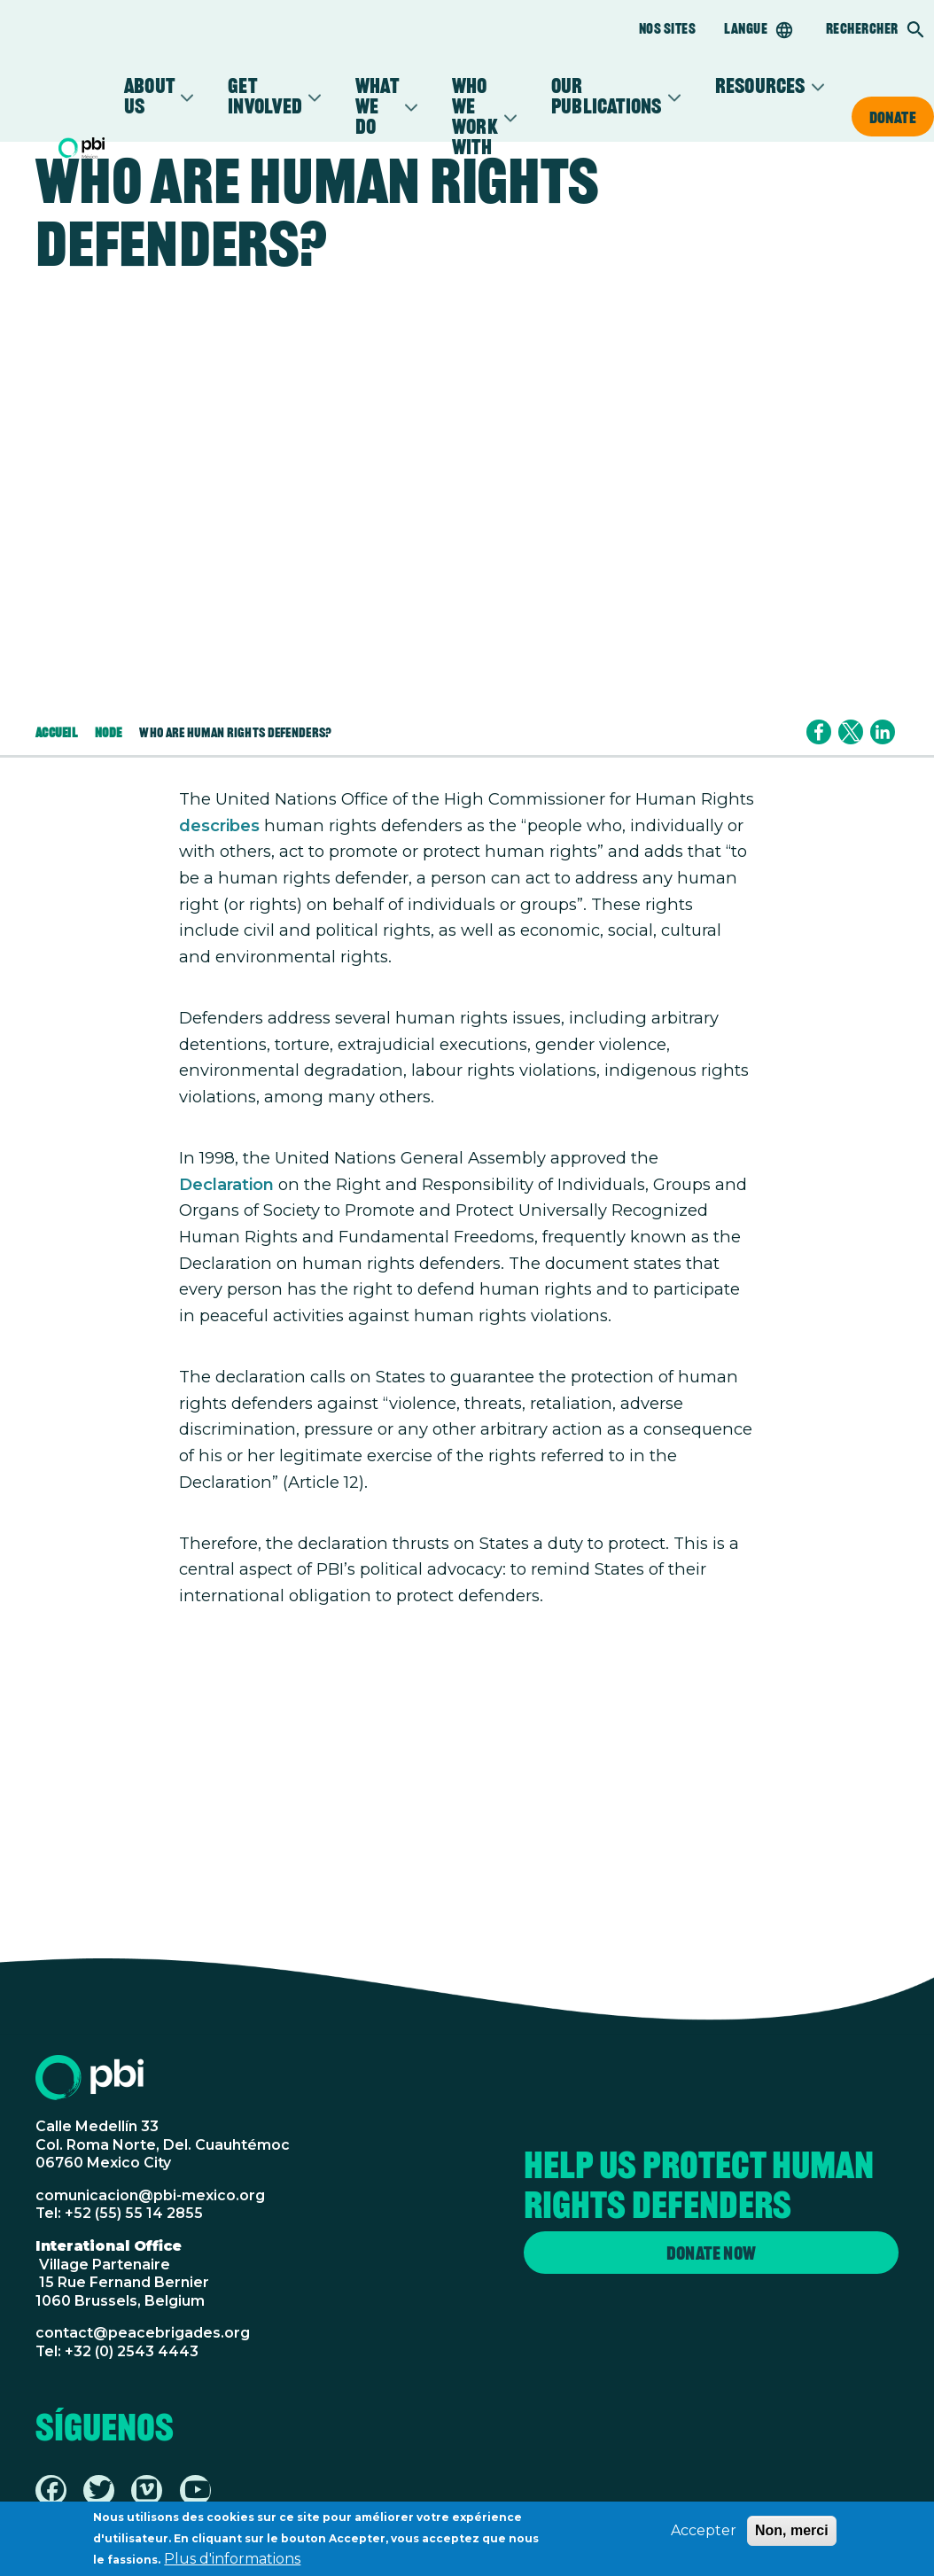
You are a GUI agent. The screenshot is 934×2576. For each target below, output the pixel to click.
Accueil (56, 732)
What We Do (377, 106)
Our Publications (606, 96)
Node (108, 732)
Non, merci (792, 2532)
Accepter (703, 2532)
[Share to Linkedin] (882, 732)
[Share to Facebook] (818, 732)
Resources (760, 86)
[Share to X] (850, 732)
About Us (149, 96)
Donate (892, 117)
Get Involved (265, 96)
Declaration (226, 1184)
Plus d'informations (232, 2560)
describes (219, 825)
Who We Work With (475, 117)
